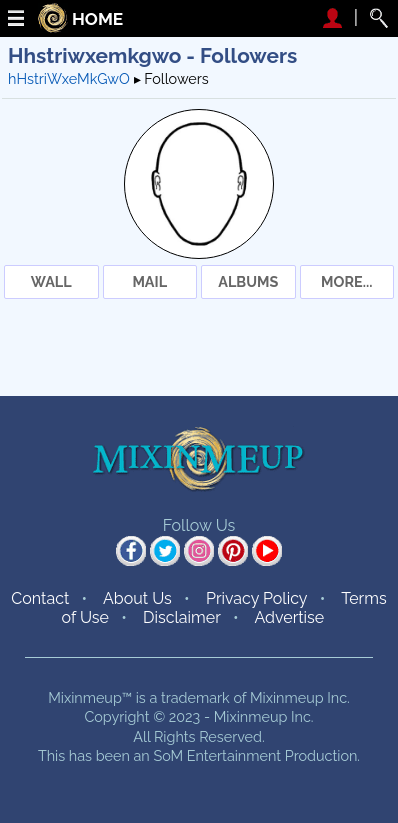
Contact (40, 598)
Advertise (289, 617)
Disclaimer (182, 617)
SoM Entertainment (217, 755)
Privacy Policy (257, 598)
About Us (137, 598)
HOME (97, 19)
